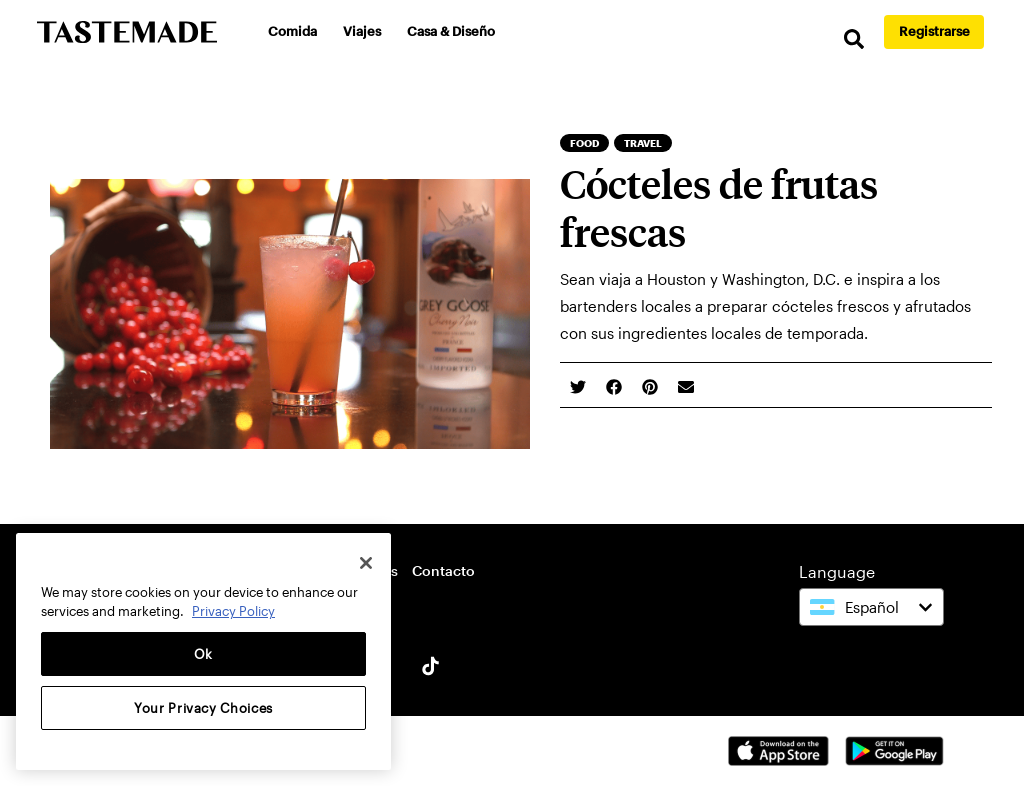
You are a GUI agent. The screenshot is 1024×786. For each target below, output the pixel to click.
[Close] (366, 563)
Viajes (362, 31)
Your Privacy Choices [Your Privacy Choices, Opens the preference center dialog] (203, 708)
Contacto (443, 570)
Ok (203, 654)
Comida (292, 31)
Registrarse (934, 31)
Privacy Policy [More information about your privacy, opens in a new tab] (233, 611)
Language (837, 571)
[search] (854, 39)
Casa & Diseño (451, 31)
